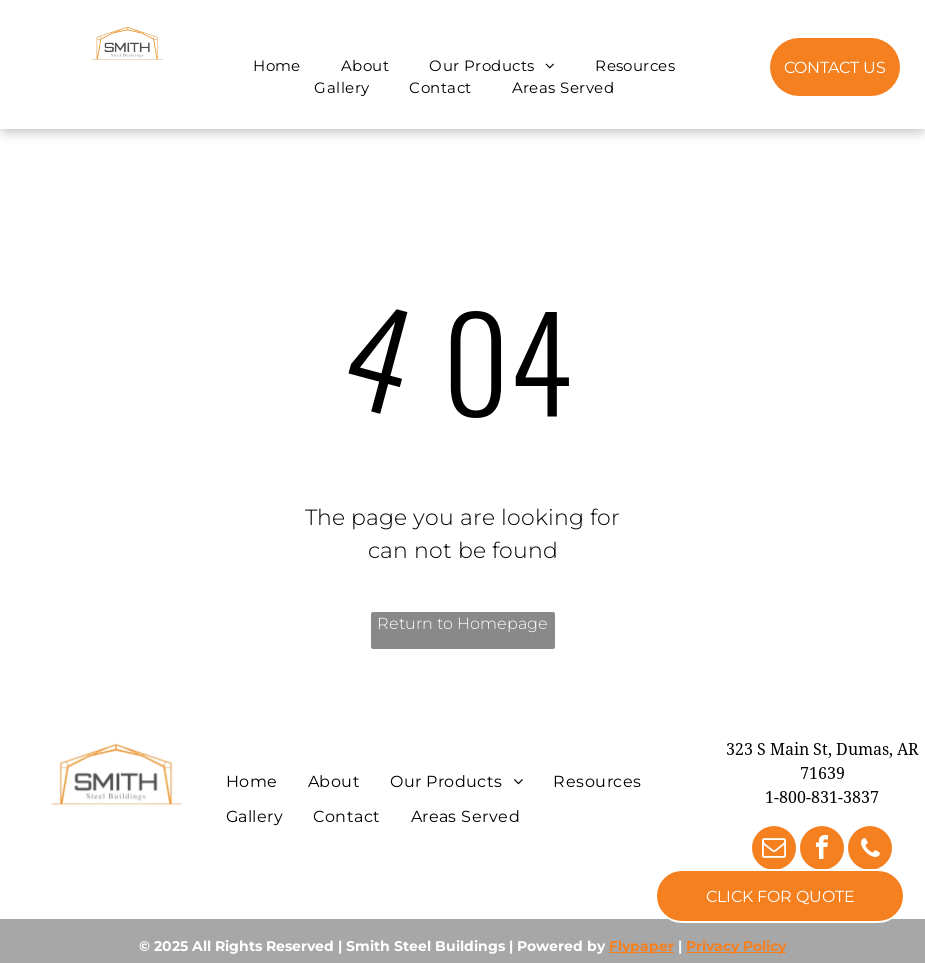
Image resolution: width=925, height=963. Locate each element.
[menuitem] (277, 66)
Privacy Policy (736, 946)
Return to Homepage (462, 623)
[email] (774, 850)
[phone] (870, 850)
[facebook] (822, 850)
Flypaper (641, 946)
